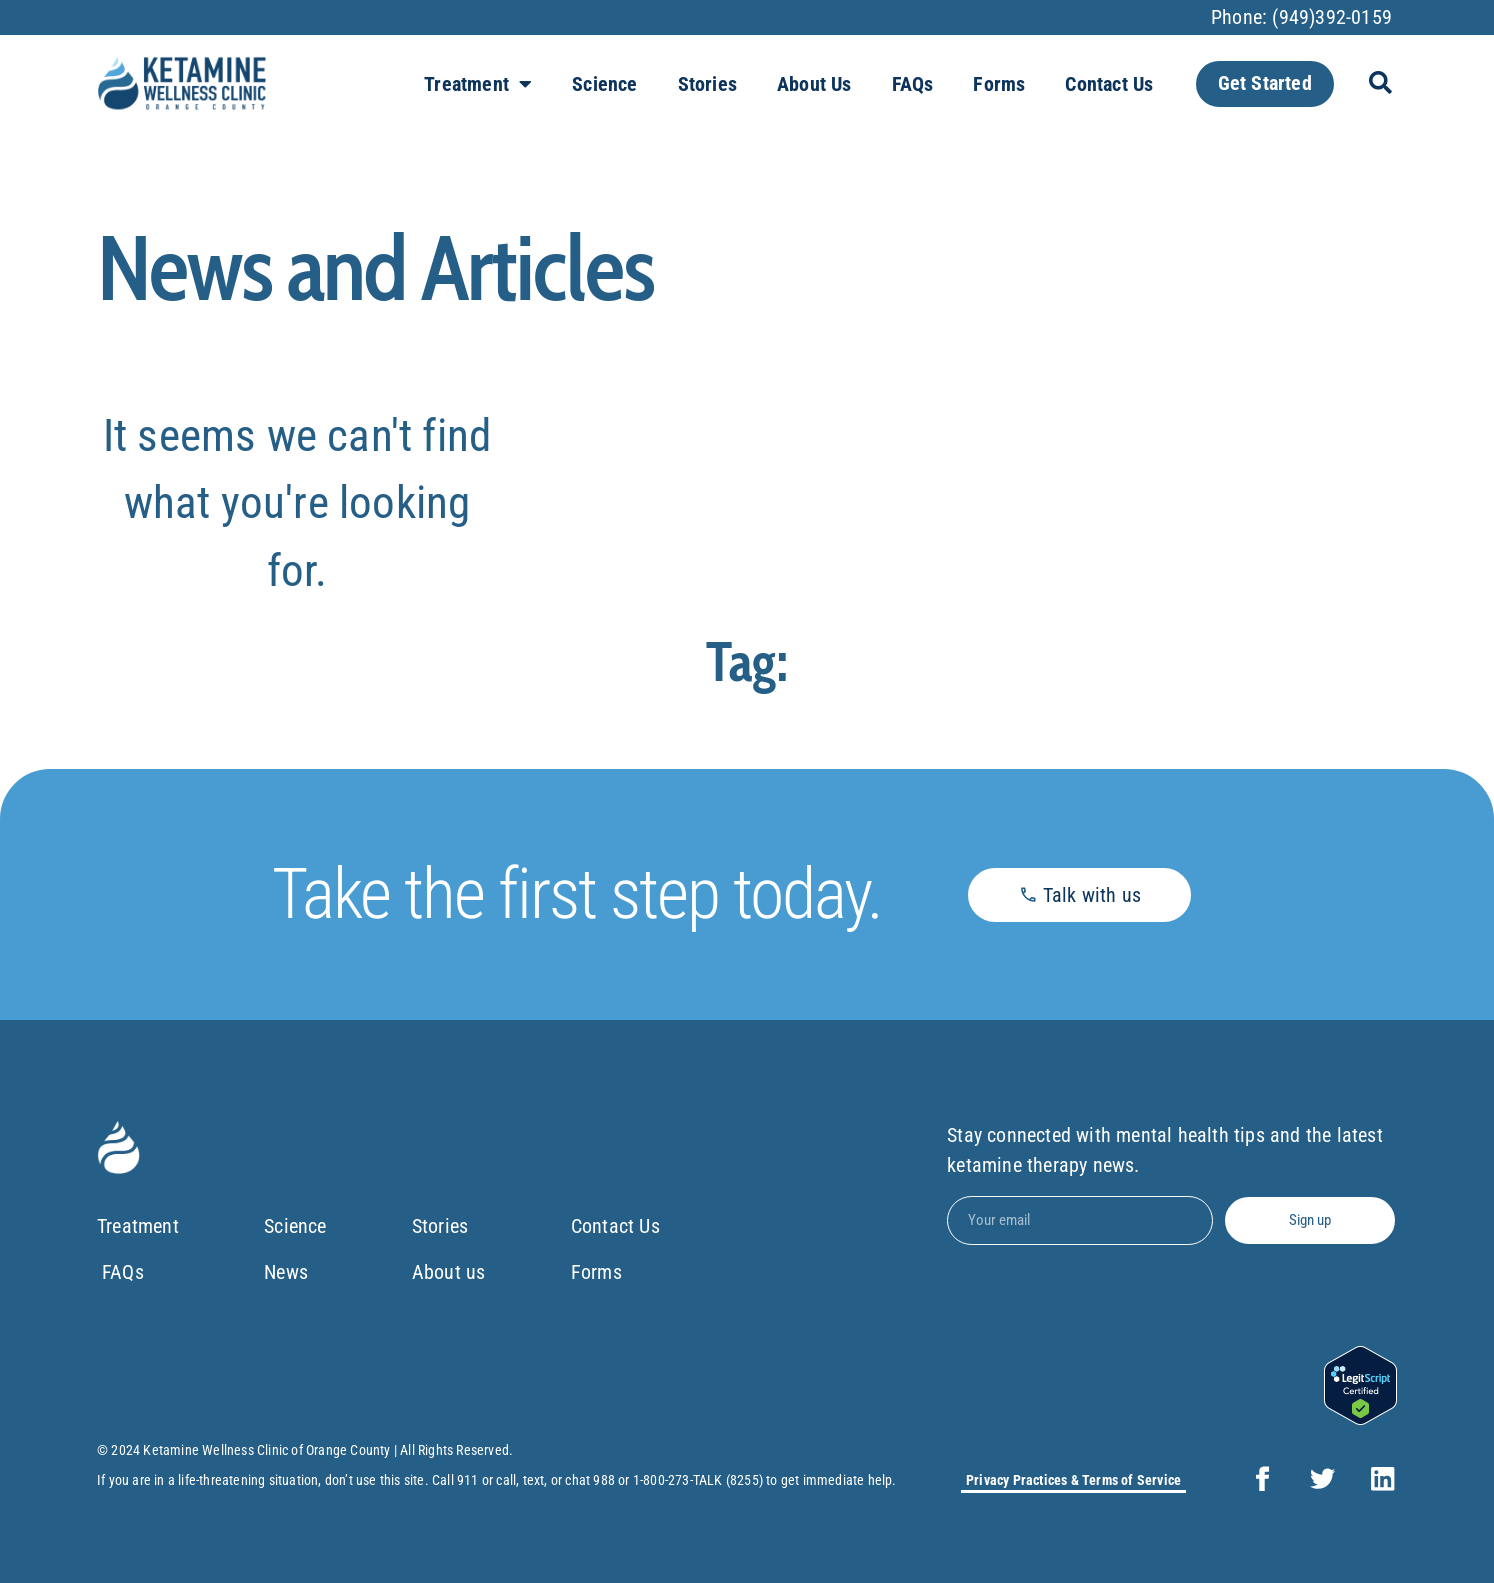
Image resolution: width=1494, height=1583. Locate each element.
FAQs (913, 84)
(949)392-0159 (1332, 17)
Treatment (478, 84)
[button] (1380, 83)
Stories (707, 84)
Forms (999, 84)
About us (814, 84)
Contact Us (1109, 84)
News (286, 1273)
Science (604, 84)
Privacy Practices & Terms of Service (1073, 1480)
